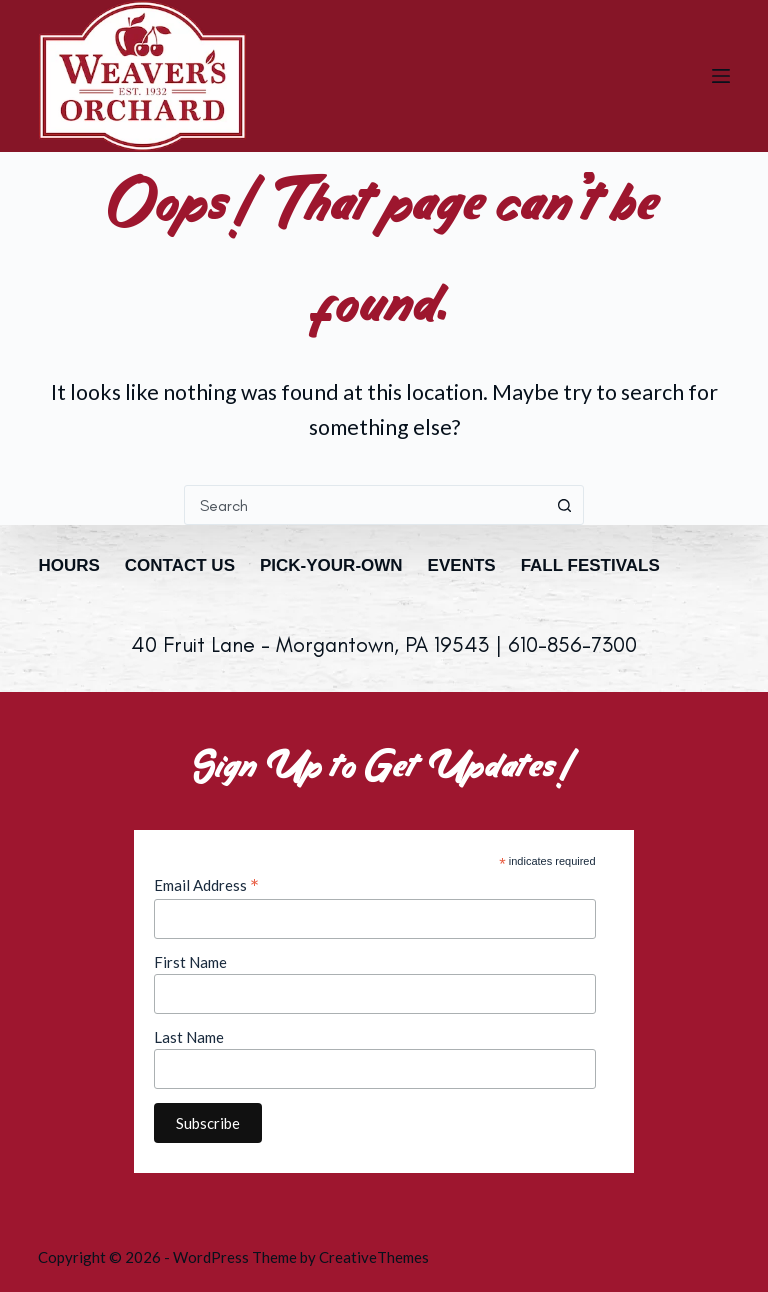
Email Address (206, 885)
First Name (190, 962)
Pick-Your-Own (331, 565)
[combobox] (365, 505)
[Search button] (564, 505)
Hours (68, 565)
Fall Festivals (590, 565)
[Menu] (721, 76)
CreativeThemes (374, 1257)
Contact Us (180, 565)
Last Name (189, 1037)
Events (462, 565)
